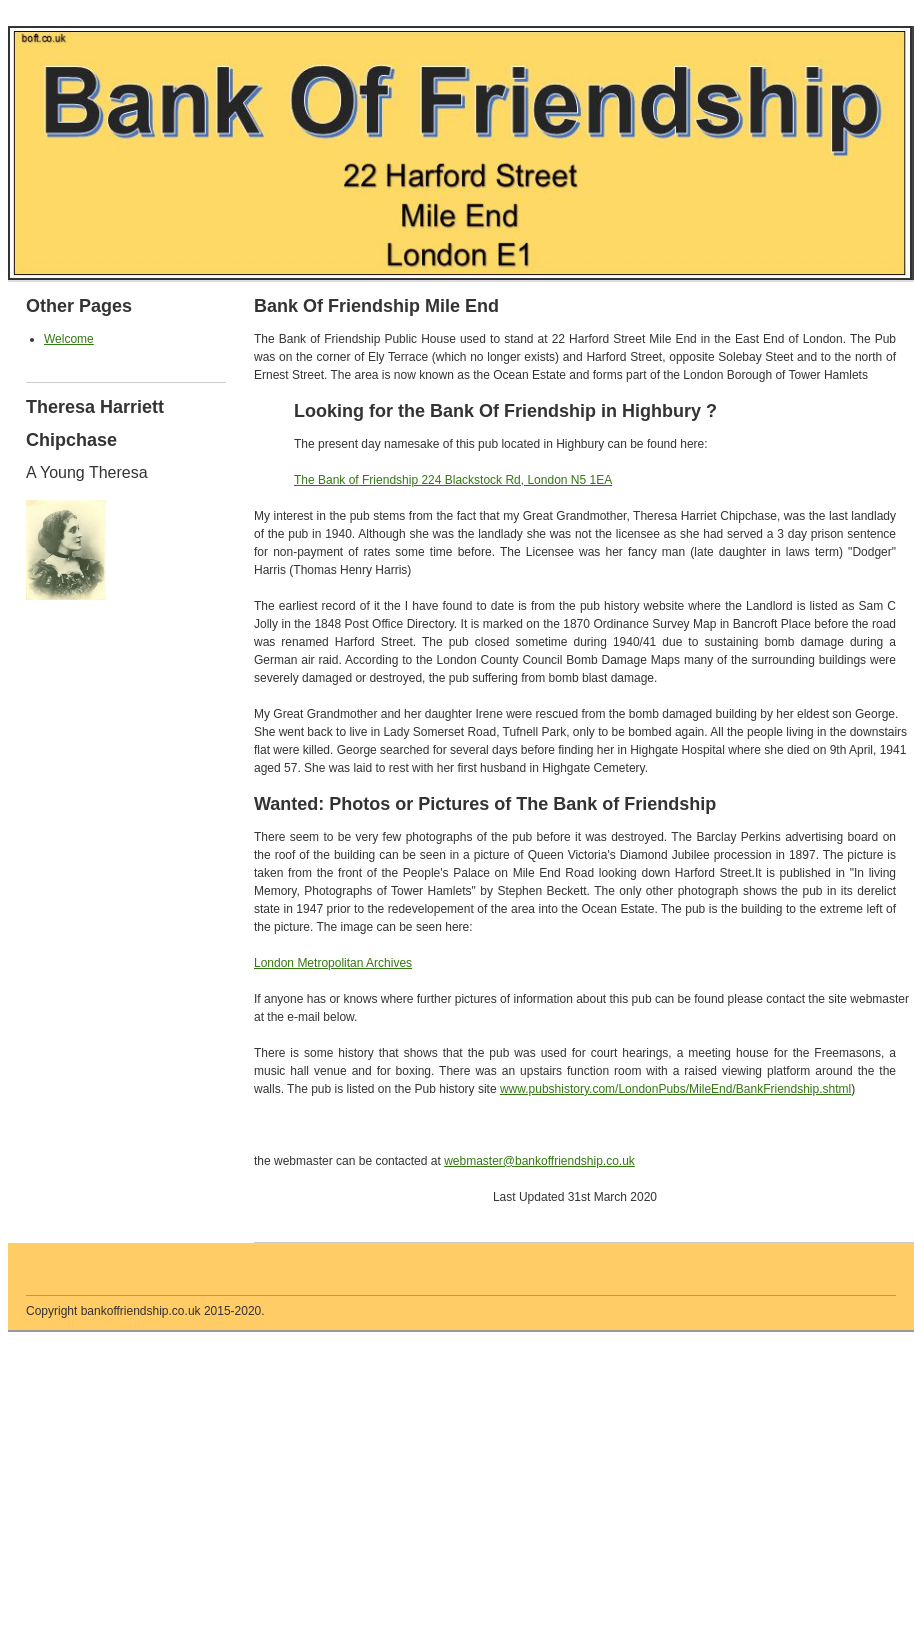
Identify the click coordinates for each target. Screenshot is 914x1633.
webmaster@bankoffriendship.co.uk (539, 1161)
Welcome (69, 339)
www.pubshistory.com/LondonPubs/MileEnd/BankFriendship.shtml (675, 1089)
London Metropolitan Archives (333, 963)
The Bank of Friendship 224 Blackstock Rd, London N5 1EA (453, 480)
